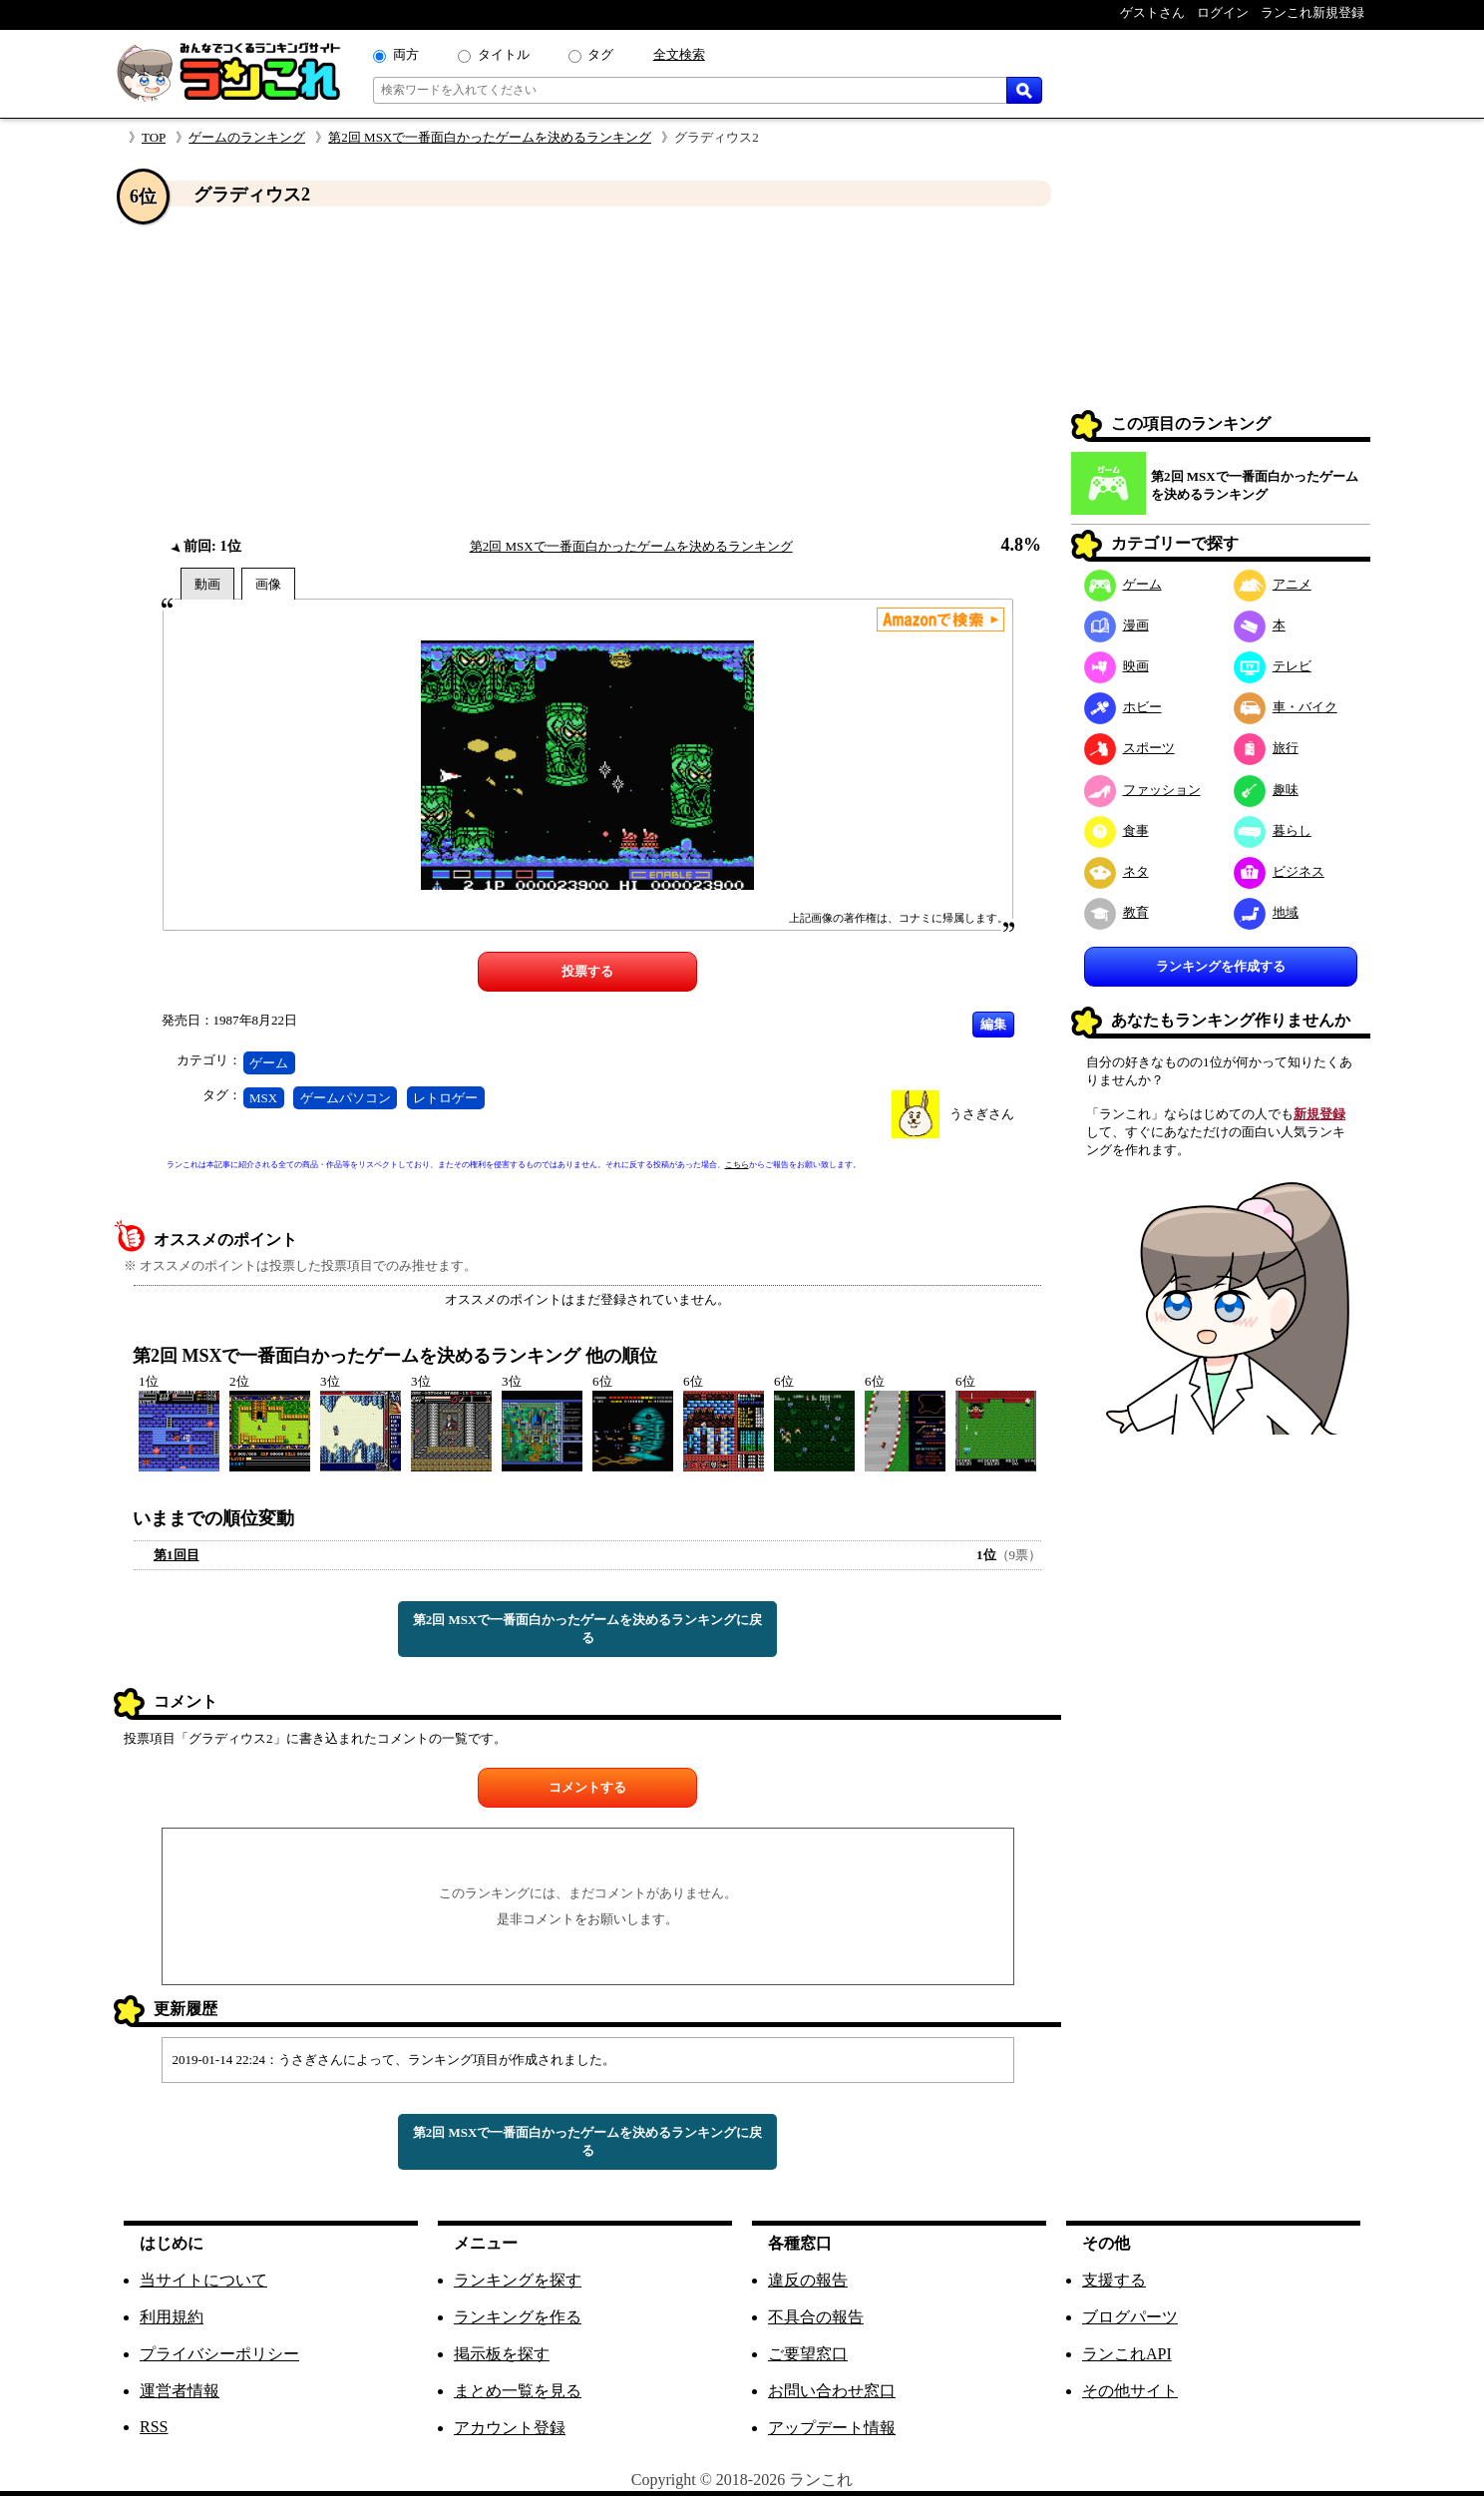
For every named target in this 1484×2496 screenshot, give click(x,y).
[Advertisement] (587, 372)
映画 (1116, 665)
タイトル (504, 54)
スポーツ (1129, 747)
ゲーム (268, 1062)
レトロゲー (445, 1097)
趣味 (1266, 789)
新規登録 (1319, 1113)
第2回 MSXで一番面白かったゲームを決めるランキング (489, 137)
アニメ (1272, 584)
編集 (993, 1024)
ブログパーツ (1130, 2316)
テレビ (1272, 665)
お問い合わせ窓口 (832, 2390)
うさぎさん (981, 1113)
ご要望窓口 (808, 2353)
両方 (406, 54)
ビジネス (1279, 871)
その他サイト (1130, 2390)
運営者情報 (179, 2390)
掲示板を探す (502, 2353)
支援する (1114, 2280)
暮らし (1272, 830)
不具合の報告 (816, 2316)
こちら (737, 1164)
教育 (1116, 912)
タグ (600, 54)
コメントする (587, 1787)
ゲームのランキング (246, 137)
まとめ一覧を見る (517, 2390)
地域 (1266, 912)
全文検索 (679, 54)
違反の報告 (808, 2280)
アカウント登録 (509, 2427)
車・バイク (1285, 706)
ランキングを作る (517, 2316)
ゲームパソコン (345, 1097)
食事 (1116, 830)
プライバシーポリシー (219, 2353)
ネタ (1116, 871)
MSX (263, 1097)
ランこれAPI (1127, 2353)
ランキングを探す (517, 2280)
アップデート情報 (832, 2427)
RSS (154, 2426)
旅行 (1266, 747)
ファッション (1142, 789)
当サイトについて (203, 2280)
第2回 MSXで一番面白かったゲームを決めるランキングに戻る (588, 1628)
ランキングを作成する (1221, 966)
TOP (154, 137)
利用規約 (171, 2316)
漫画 (1116, 625)
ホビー (1123, 706)
